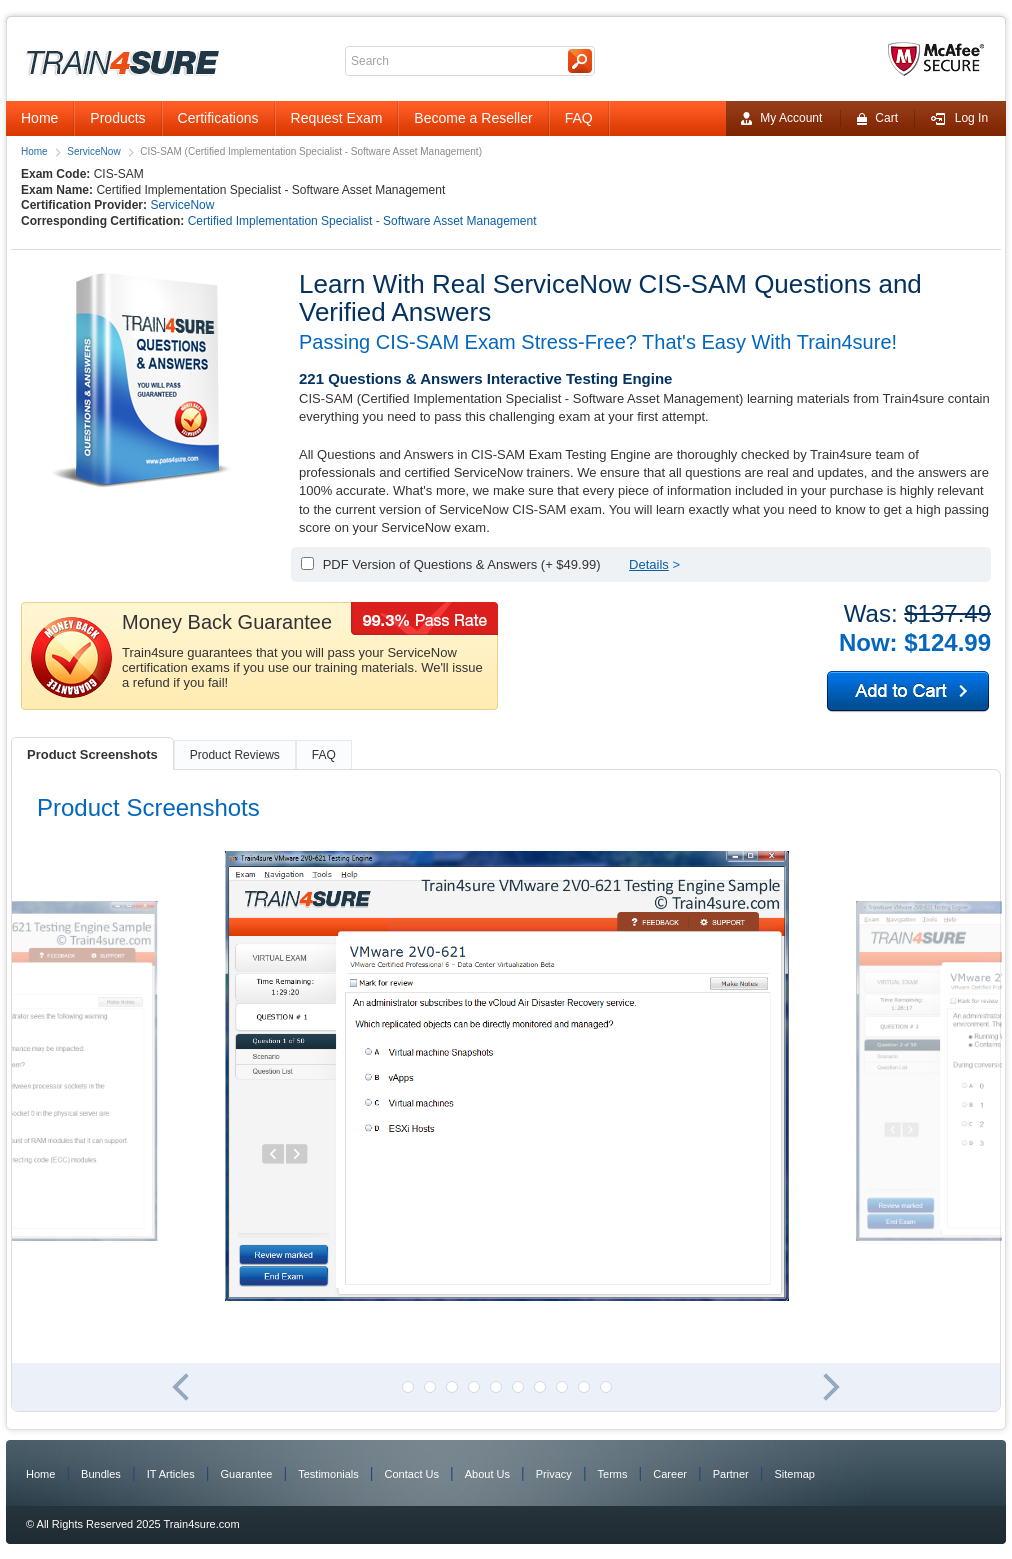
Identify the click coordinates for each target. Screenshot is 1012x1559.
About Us (487, 1474)
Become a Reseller (473, 118)
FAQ (579, 118)
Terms (613, 1474)
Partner (731, 1474)
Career (670, 1474)
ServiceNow (93, 151)
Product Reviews (235, 755)
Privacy (554, 1474)
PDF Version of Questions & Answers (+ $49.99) (462, 564)
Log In (959, 118)
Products (117, 118)
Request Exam (337, 118)
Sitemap (795, 1474)
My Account (781, 118)
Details (649, 564)
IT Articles (171, 1474)
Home (39, 118)
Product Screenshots (92, 754)
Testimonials (328, 1474)
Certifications (218, 118)
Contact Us (412, 1474)
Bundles (101, 1474)
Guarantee (247, 1474)
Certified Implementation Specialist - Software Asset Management (362, 221)
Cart (877, 118)
